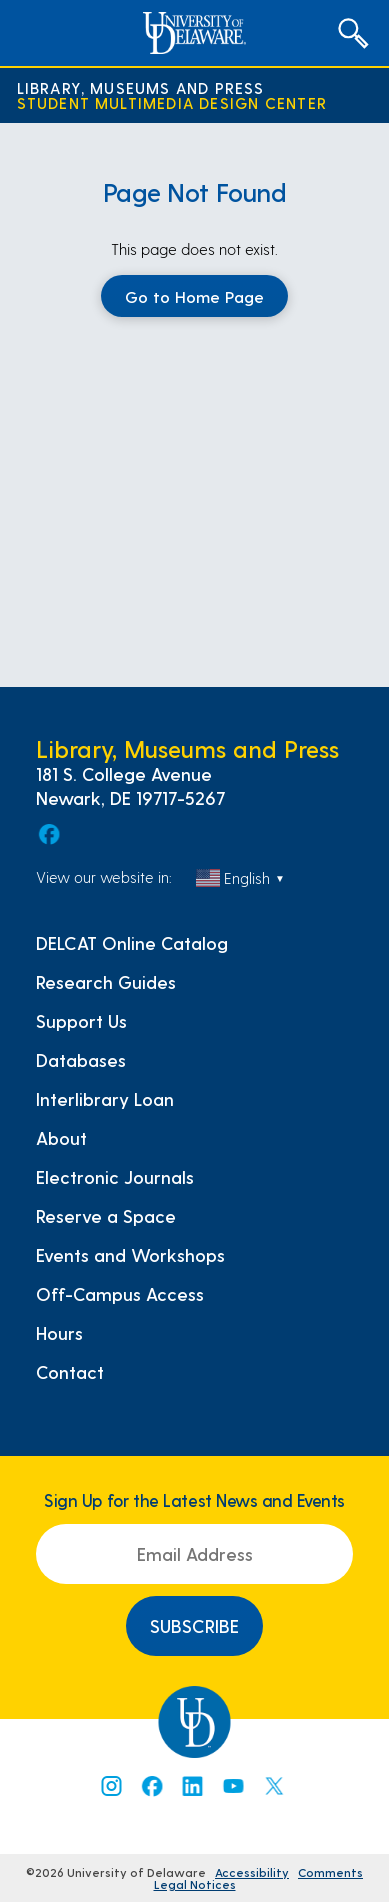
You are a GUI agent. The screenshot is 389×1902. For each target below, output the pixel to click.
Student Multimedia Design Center (172, 102)
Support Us (81, 1021)
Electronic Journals (115, 1177)
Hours (59, 1333)
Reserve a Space (106, 1216)
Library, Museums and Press (141, 87)
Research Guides (106, 982)
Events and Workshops (130, 1255)
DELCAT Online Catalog (132, 943)
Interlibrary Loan (105, 1099)
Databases (81, 1060)
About (61, 1138)
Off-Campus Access (120, 1294)
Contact (70, 1372)
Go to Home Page (194, 296)
